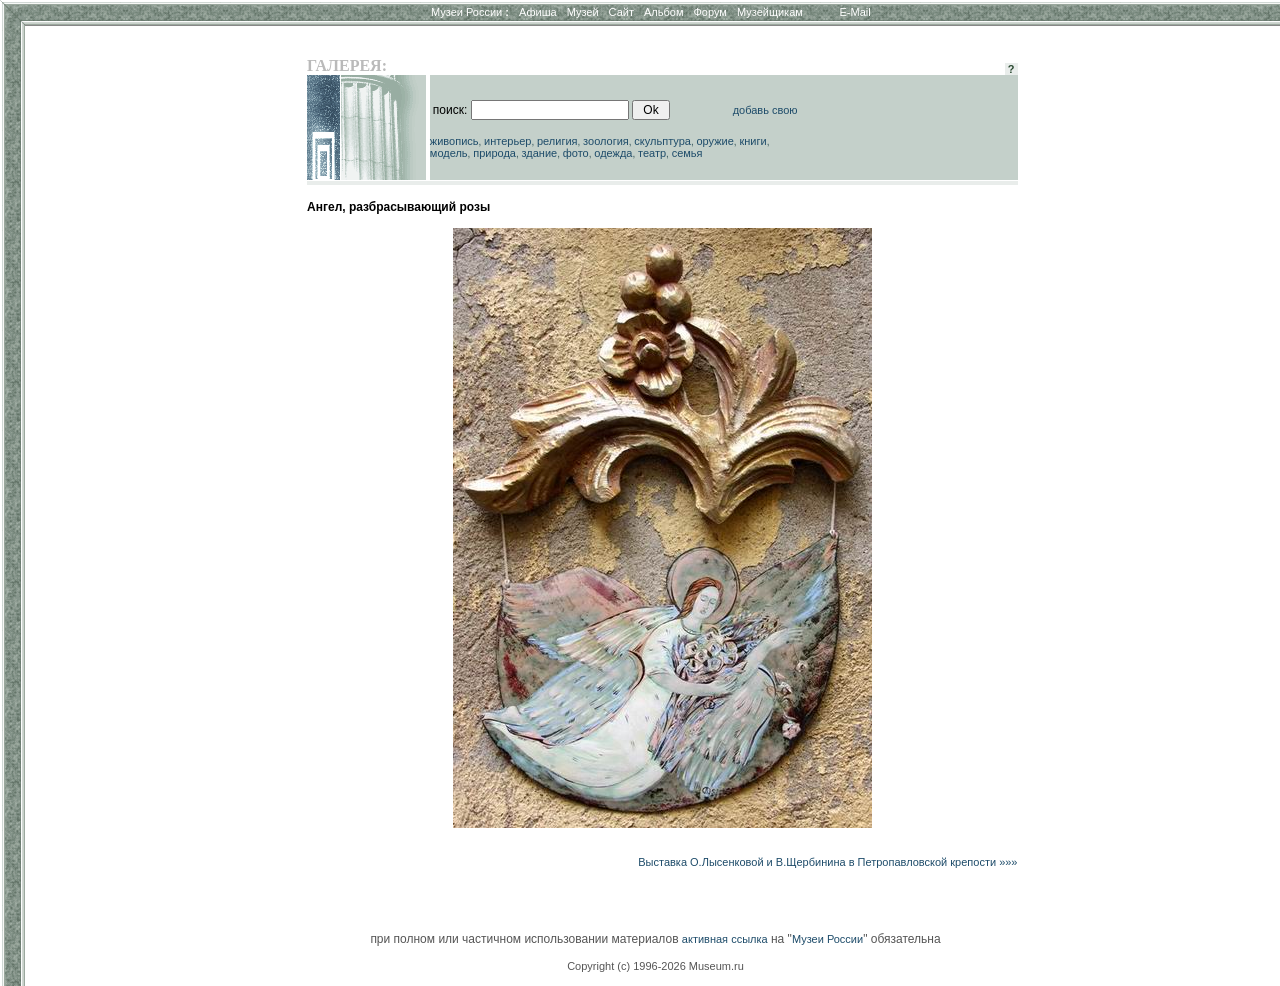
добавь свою (765, 110)
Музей (583, 12)
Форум (709, 12)
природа (494, 153)
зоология (606, 141)
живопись (454, 141)
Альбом (663, 12)
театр (652, 153)
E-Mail (855, 12)
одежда (613, 153)
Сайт (621, 12)
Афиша (538, 12)
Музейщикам (770, 12)
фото (576, 153)
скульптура (662, 141)
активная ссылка (725, 939)
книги (752, 141)
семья (687, 153)
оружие (715, 141)
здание (539, 153)
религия (557, 141)
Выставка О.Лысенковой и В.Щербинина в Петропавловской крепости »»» (827, 862)
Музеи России (470, 12)
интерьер (507, 141)
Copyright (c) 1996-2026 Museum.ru (655, 966)
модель (449, 153)
